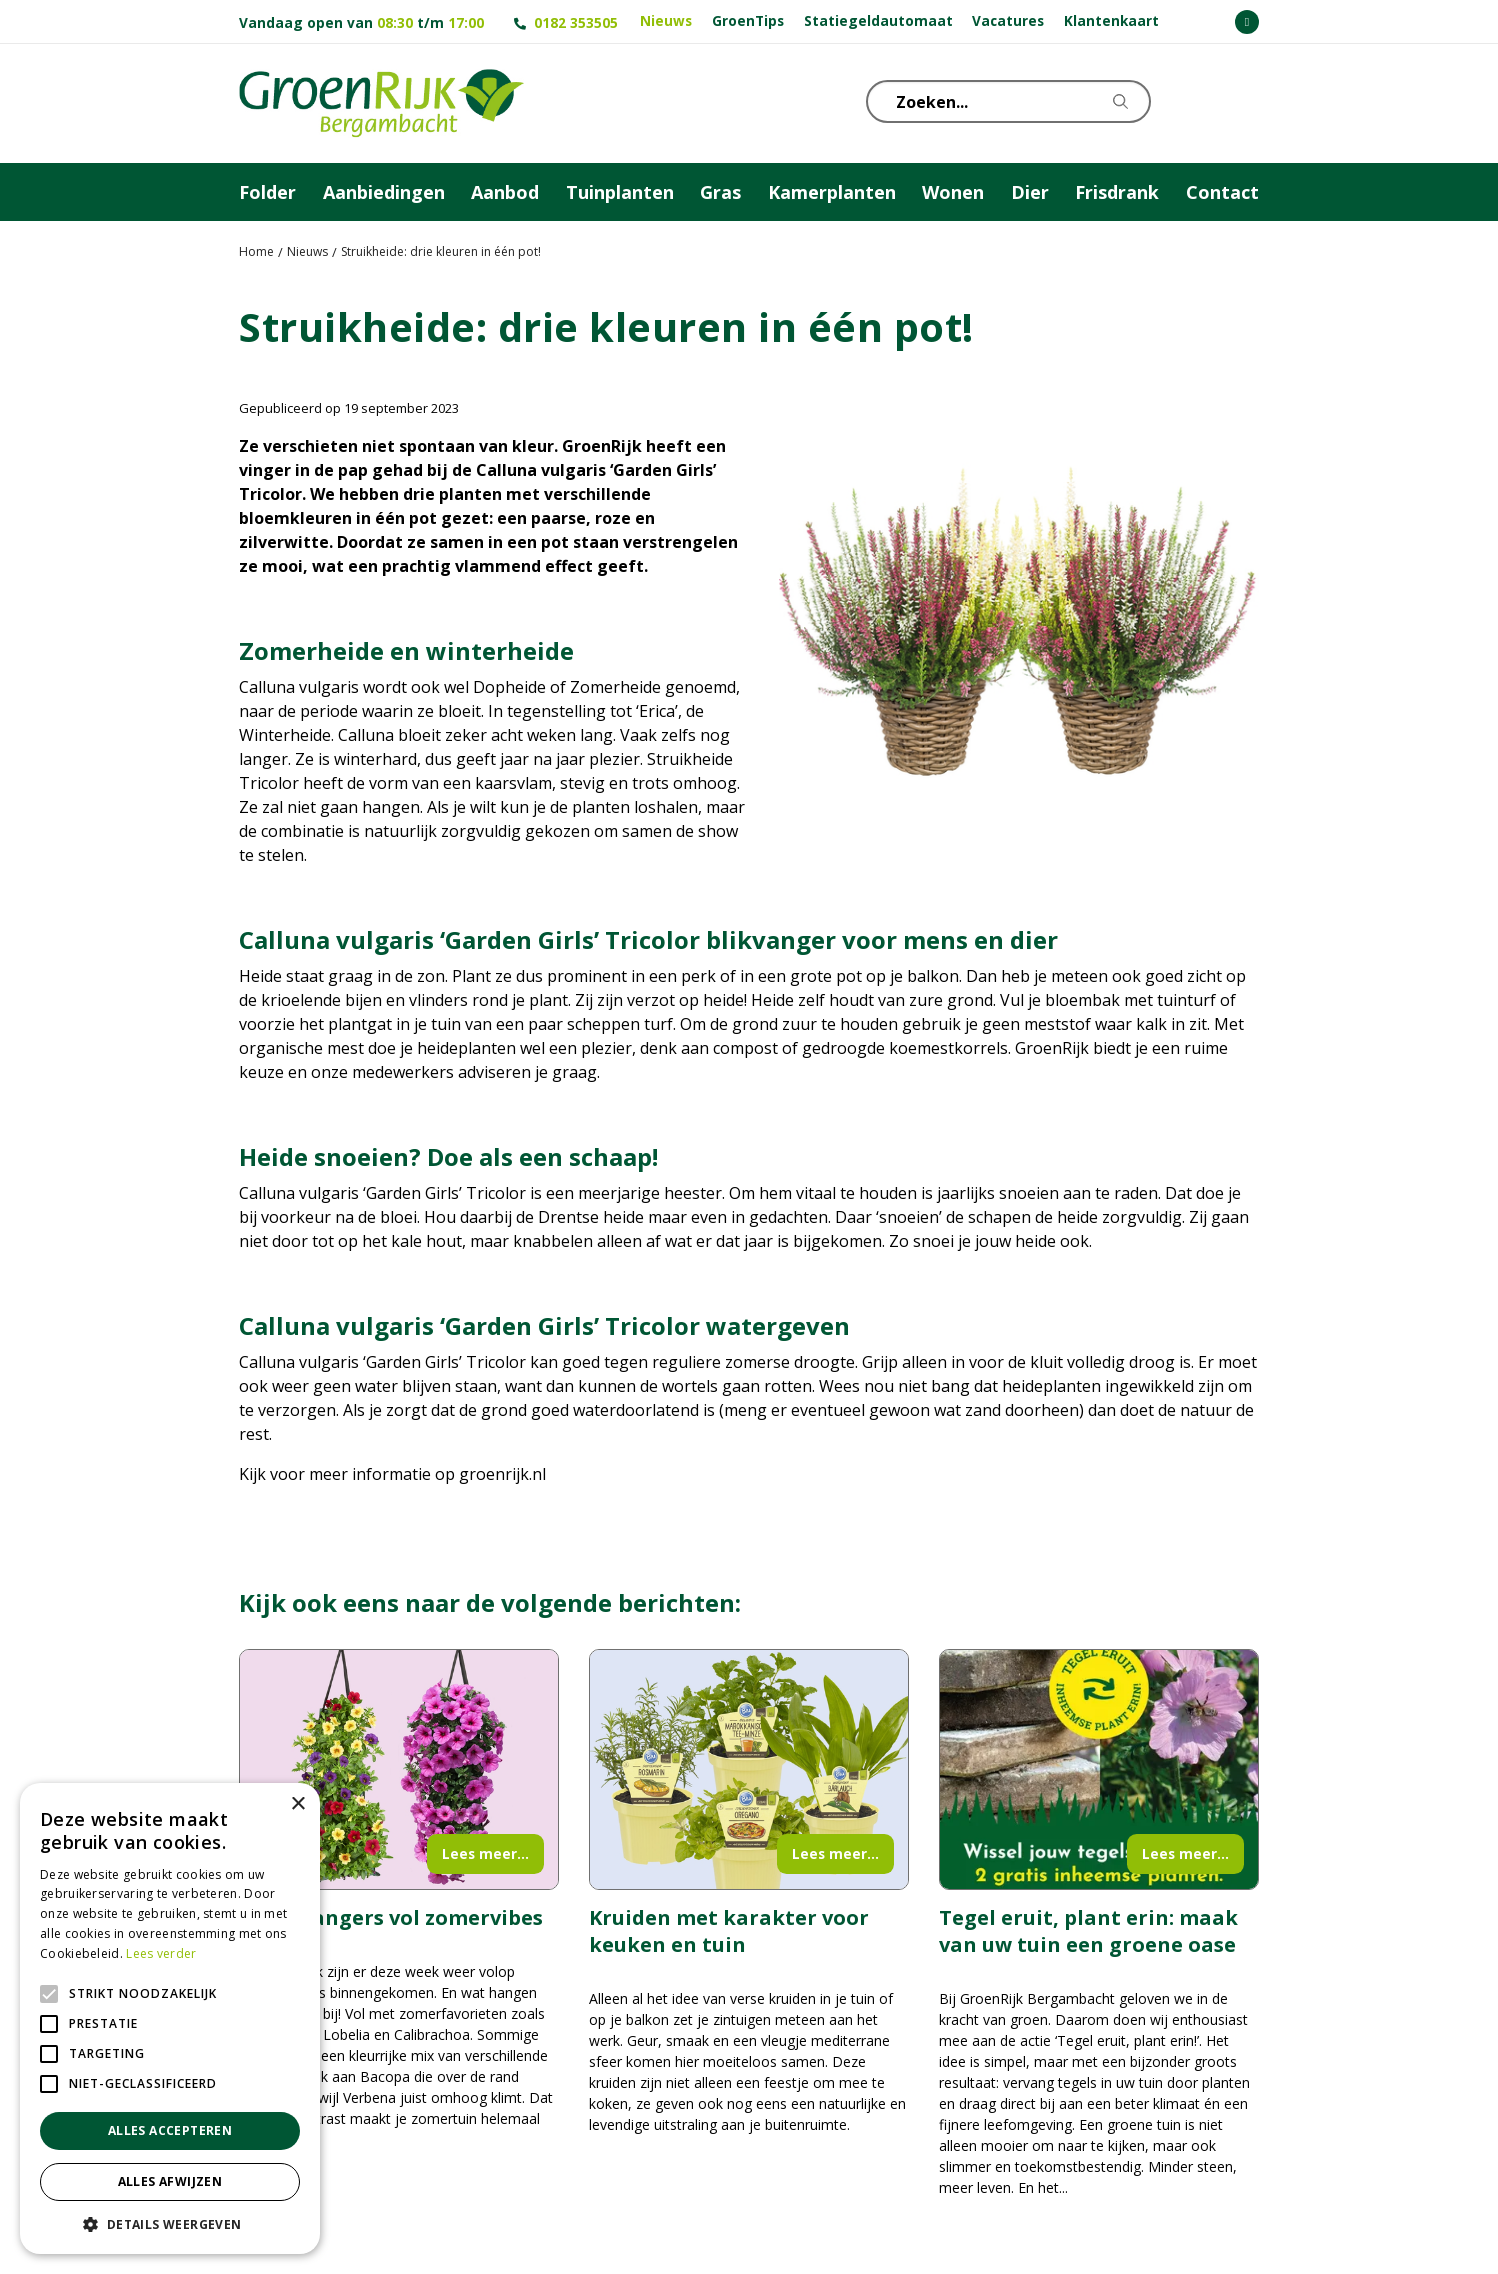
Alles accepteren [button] (170, 2130)
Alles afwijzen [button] (170, 2181)
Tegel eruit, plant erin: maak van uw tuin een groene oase (1088, 1931)
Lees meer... (485, 1853)
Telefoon (1243, 100)
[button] (170, 2224)
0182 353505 (576, 22)
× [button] (297, 1804)
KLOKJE (1194, 100)
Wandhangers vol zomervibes (391, 1917)
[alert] (170, 2018)
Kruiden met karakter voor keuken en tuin (729, 1931)
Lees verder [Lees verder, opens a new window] (161, 1953)
